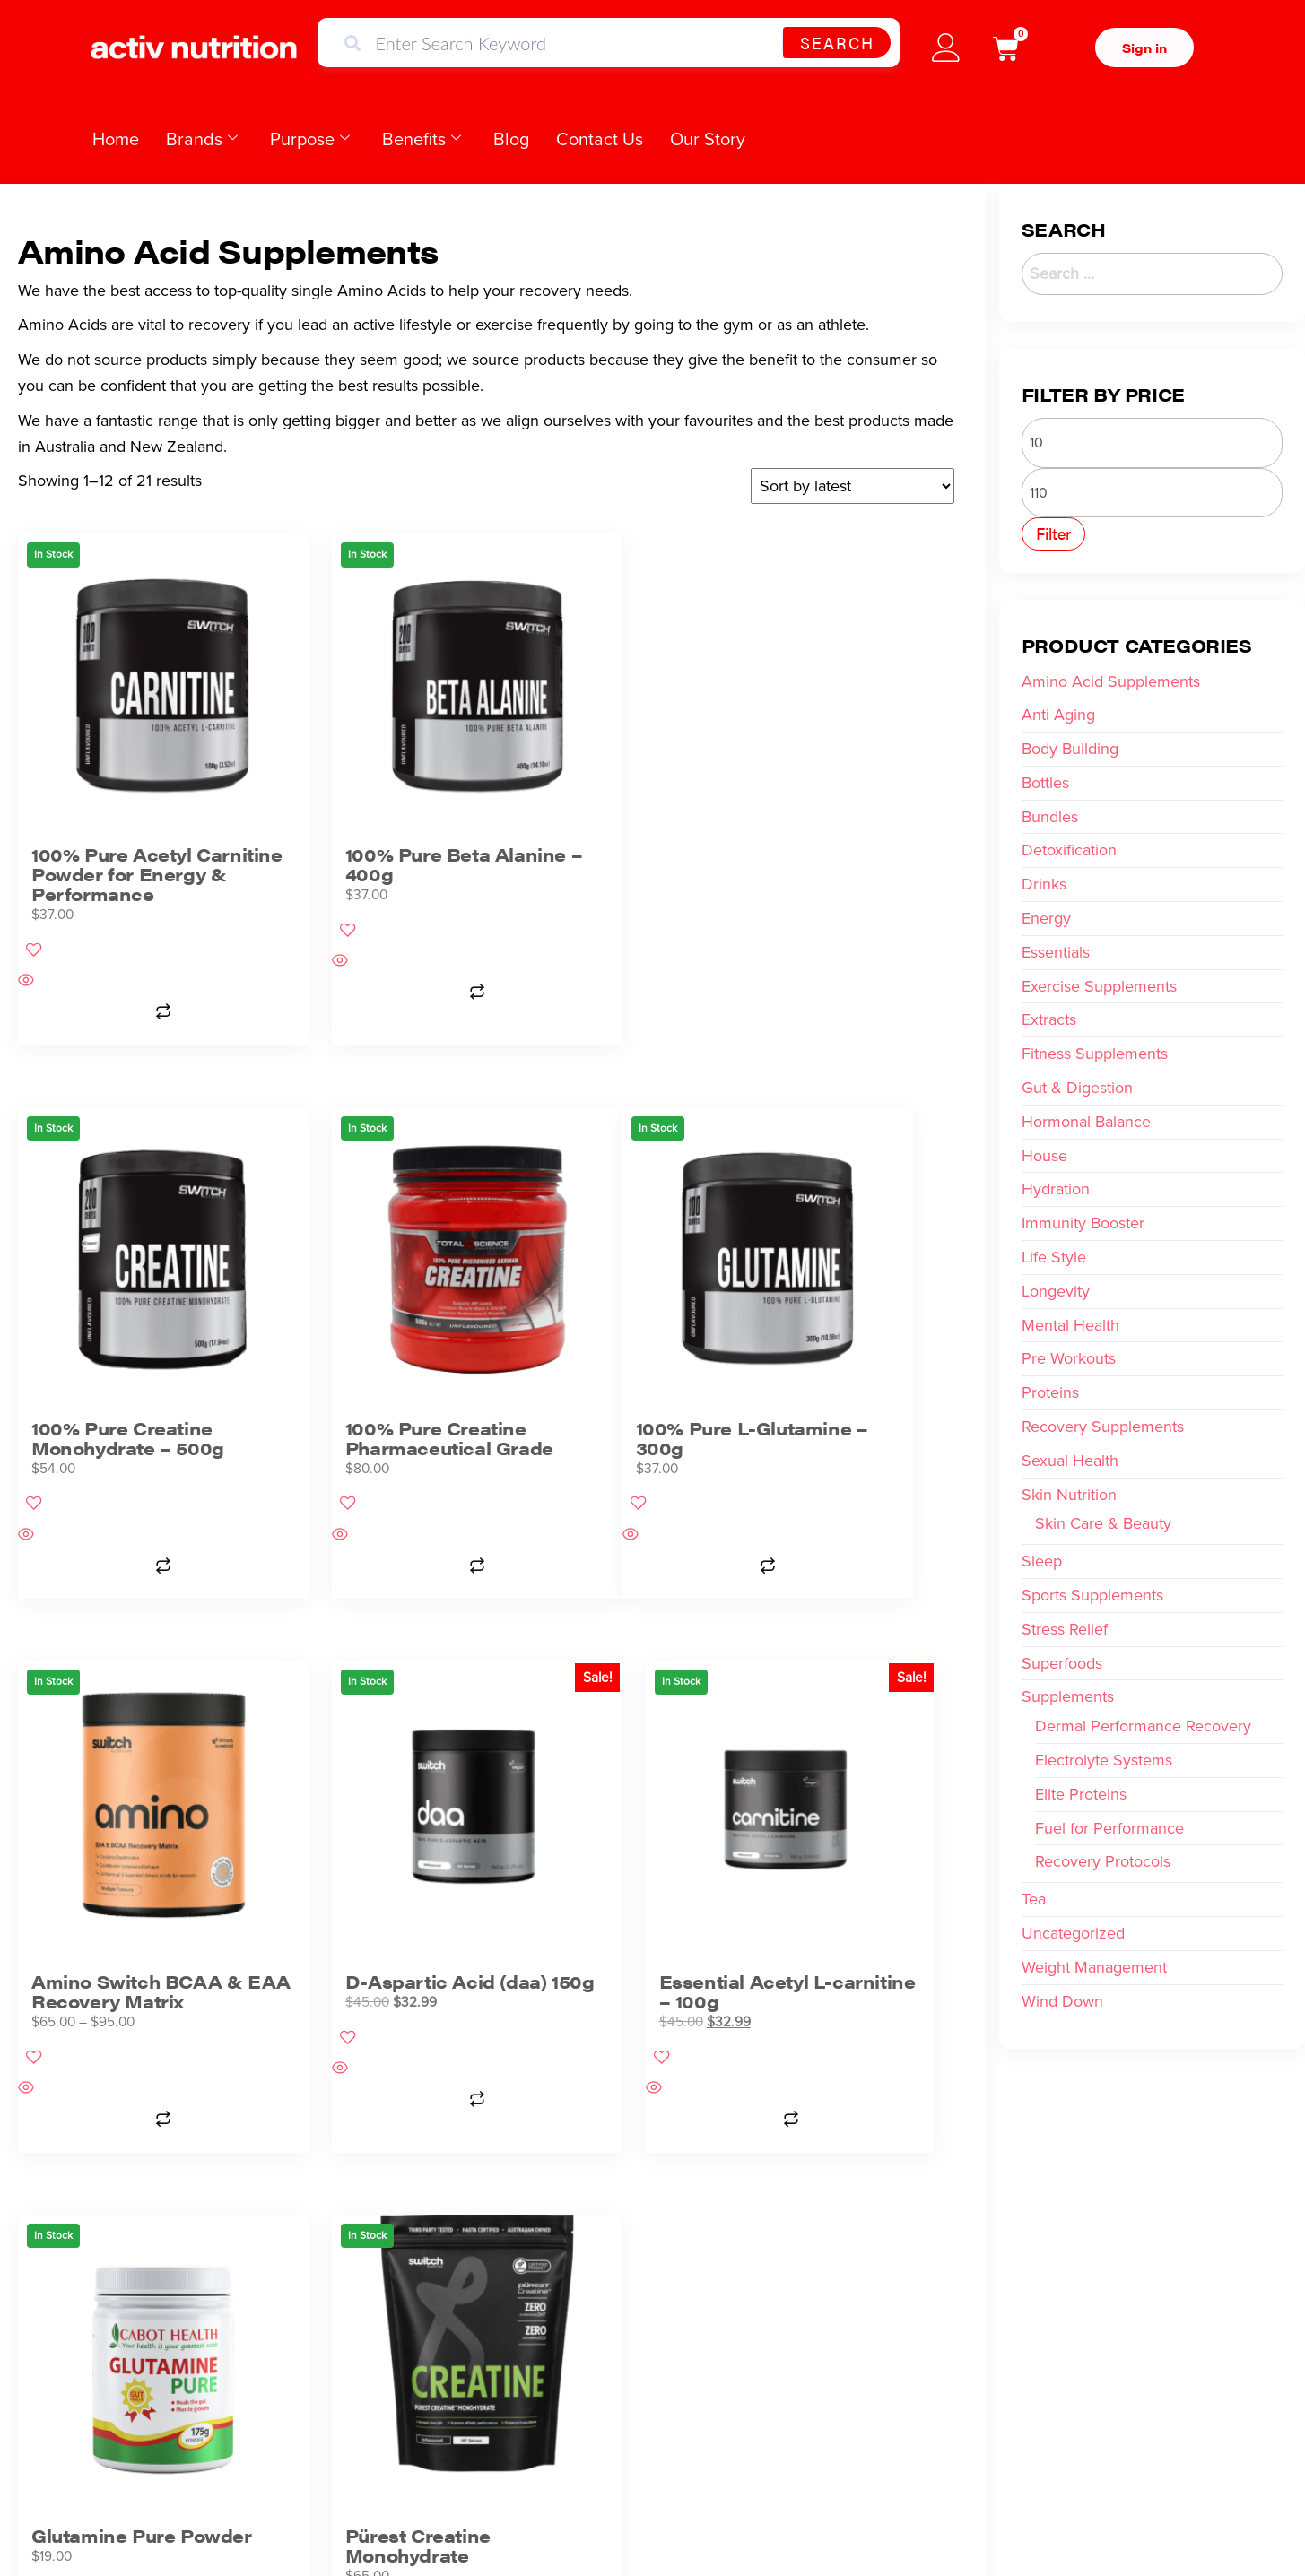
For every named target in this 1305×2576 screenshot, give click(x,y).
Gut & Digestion (1077, 1087)
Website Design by (1057, 2527)
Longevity (1056, 1291)
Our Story (707, 139)
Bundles (1050, 816)
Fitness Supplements (1095, 1053)
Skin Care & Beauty (1103, 1523)
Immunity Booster (1083, 1223)
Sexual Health (1070, 1460)
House (1044, 1155)
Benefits (421, 139)
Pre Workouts (1069, 1358)
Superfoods (1062, 1663)
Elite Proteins (1081, 1794)
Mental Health (1070, 1325)
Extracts (1049, 1019)
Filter (1053, 533)
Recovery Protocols (1102, 1861)
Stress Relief (1065, 1629)
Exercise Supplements (1099, 986)
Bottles (1045, 782)
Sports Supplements (1092, 1595)
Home (115, 139)
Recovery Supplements (1103, 1426)
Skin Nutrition (1069, 1494)
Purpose (310, 139)
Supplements (1068, 1696)
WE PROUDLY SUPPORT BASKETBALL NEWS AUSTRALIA (653, 2186)
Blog (511, 139)
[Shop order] (852, 486)
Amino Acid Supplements (1111, 681)
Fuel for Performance (1109, 1828)
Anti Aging (1058, 714)
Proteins (1050, 1392)
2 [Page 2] (480, 2042)
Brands (202, 139)
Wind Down (1062, 2001)
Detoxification (1069, 850)
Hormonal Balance (1086, 1121)
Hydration (1056, 1189)
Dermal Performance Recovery (1143, 1726)
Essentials (1056, 952)
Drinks (1044, 884)
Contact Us (599, 139)
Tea (1034, 1899)
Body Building (1070, 748)
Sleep (1042, 1561)
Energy (1046, 918)
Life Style (1054, 1257)
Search (837, 42)
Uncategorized (1073, 1933)
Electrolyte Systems (1103, 1760)
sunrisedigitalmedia (1164, 2527)
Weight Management (1094, 1967)
